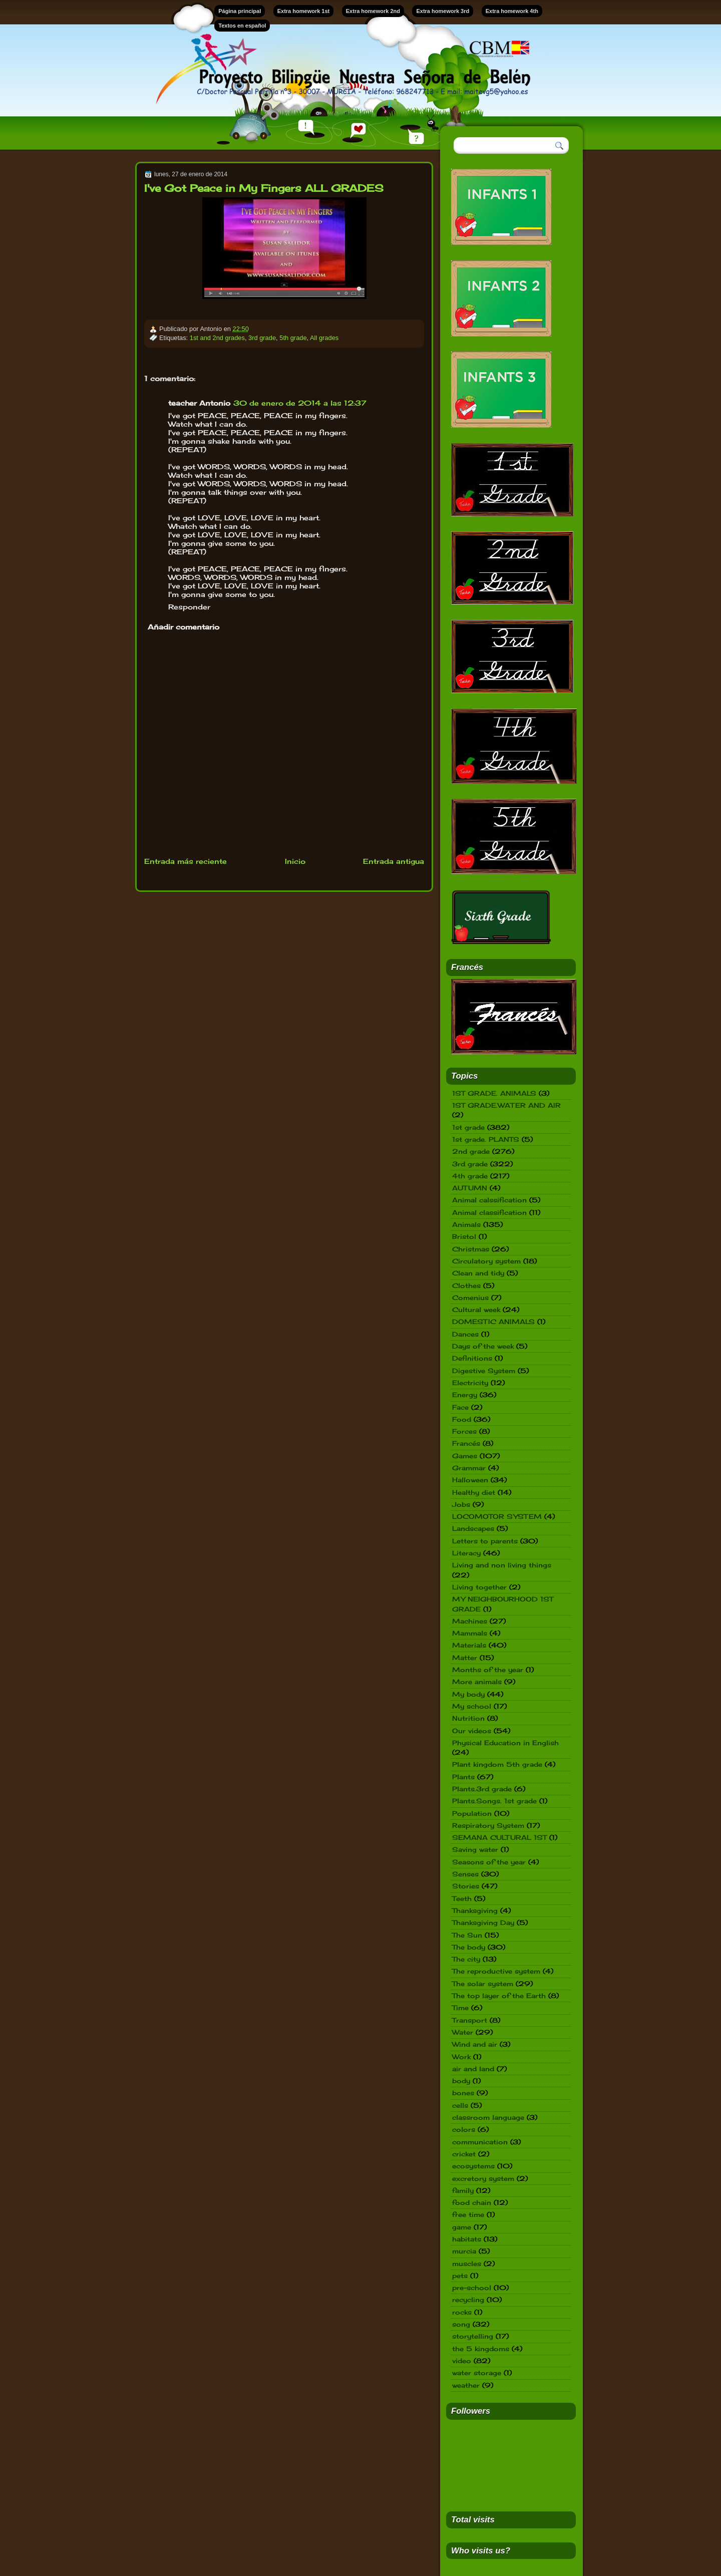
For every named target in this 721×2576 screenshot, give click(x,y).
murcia (464, 2251)
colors (463, 2129)
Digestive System (483, 1371)
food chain (471, 2202)
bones (463, 2093)
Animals (466, 1224)
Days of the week (483, 1346)
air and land (473, 2069)
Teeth (462, 1898)
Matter (464, 1658)
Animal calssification (489, 1200)
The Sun (467, 1935)
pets (460, 2276)
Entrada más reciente (185, 861)
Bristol (464, 1236)
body (461, 2081)
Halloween (470, 1480)
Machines (469, 1621)
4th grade (470, 1176)
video (461, 2361)
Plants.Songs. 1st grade (494, 1801)
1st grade (468, 1127)
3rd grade (262, 338)
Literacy (466, 1553)
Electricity (470, 1383)
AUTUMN (469, 1188)
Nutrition (468, 1718)
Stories (465, 1886)
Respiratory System (488, 1825)
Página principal (239, 11)
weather (466, 2385)
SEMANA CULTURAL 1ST (499, 1837)
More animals (477, 1682)
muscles (466, 2264)
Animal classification (489, 1212)
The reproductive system (496, 1971)
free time (468, 2214)
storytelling (472, 2336)
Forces (464, 1431)
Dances (465, 1334)
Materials (469, 1645)
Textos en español (242, 26)
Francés (466, 1443)
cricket (464, 2154)
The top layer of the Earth (499, 1996)
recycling (468, 2300)
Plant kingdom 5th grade (497, 1764)
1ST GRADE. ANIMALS (494, 1093)
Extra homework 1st (303, 11)
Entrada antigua (393, 861)
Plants (463, 1777)
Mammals (469, 1633)
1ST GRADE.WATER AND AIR (506, 1105)
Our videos (471, 1731)
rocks (462, 2312)
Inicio (295, 861)
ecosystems (473, 2166)
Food (461, 1419)
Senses (465, 1874)
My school (471, 1706)
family (463, 2190)
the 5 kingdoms (480, 2349)
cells (460, 2105)
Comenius (470, 1298)
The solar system (482, 1984)
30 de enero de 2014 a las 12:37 (300, 403)
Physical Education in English (505, 1743)
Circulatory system (486, 1261)
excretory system (483, 2178)
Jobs (461, 1504)
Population (472, 1813)
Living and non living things (501, 1565)
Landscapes (473, 1528)
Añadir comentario (183, 626)
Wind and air (474, 2044)
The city (466, 1959)
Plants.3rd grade (482, 1789)
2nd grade (471, 1151)
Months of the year (487, 1670)
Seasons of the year (489, 1862)
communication (480, 2142)
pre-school (471, 2288)
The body (468, 1947)
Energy (464, 1395)
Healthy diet (473, 1492)
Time (460, 2008)
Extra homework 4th (512, 11)
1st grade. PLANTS (485, 1139)
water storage (476, 2373)
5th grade (292, 338)
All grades (324, 338)
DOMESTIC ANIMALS (493, 1322)
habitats (466, 2239)
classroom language (488, 2117)
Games (464, 1456)
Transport (469, 2020)
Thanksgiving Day (483, 1922)
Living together (479, 1587)
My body (468, 1694)
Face (460, 1407)
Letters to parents (485, 1541)
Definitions (472, 1358)
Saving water (475, 1849)
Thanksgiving (475, 1910)
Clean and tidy (478, 1273)
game (461, 2227)
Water (462, 2032)
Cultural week (476, 1310)
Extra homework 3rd (442, 11)
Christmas (470, 1249)
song (461, 2324)
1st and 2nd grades (217, 338)
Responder (189, 606)
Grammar (469, 1468)
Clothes (466, 1285)
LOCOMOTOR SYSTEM (497, 1516)
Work (461, 2057)
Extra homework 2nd (373, 11)
